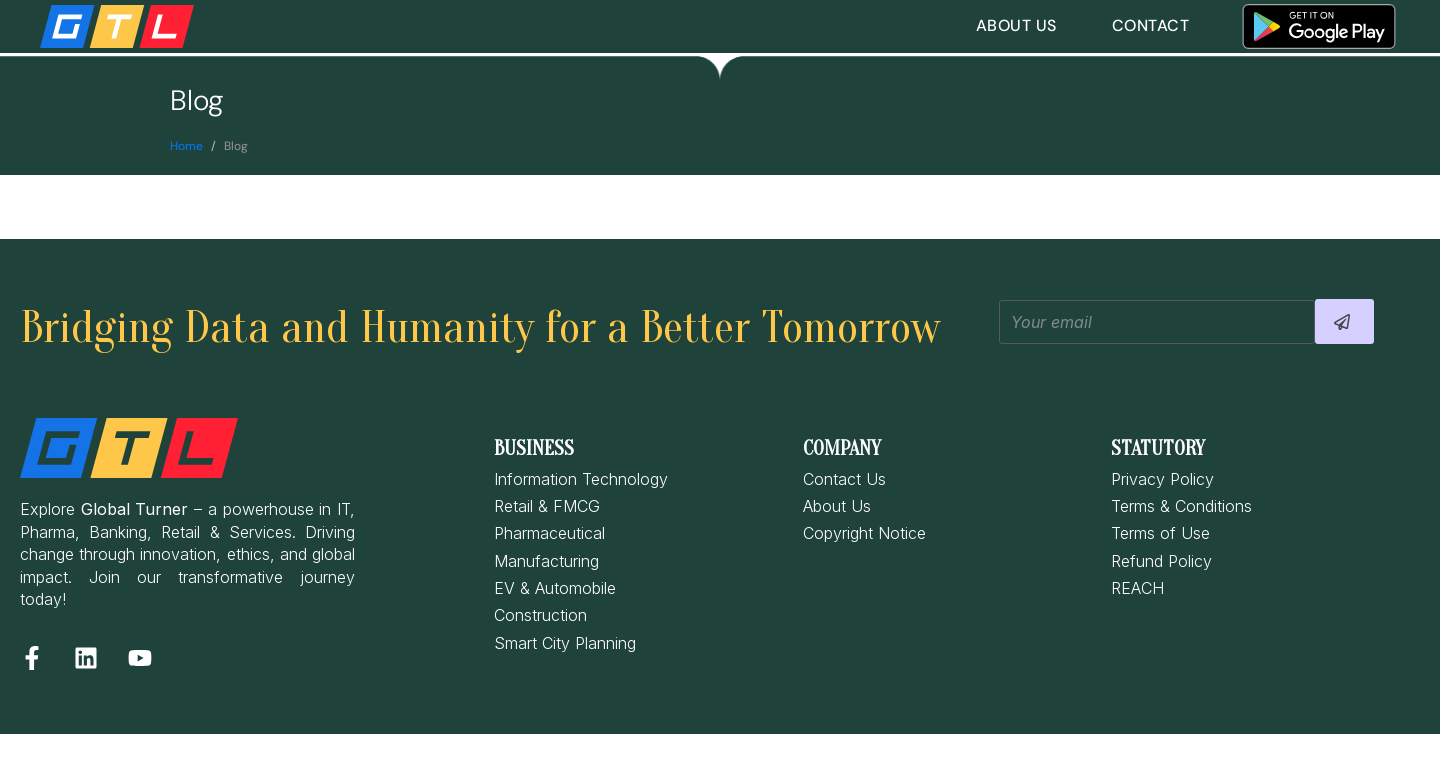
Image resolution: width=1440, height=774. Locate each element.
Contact (1151, 25)
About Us (1016, 25)
